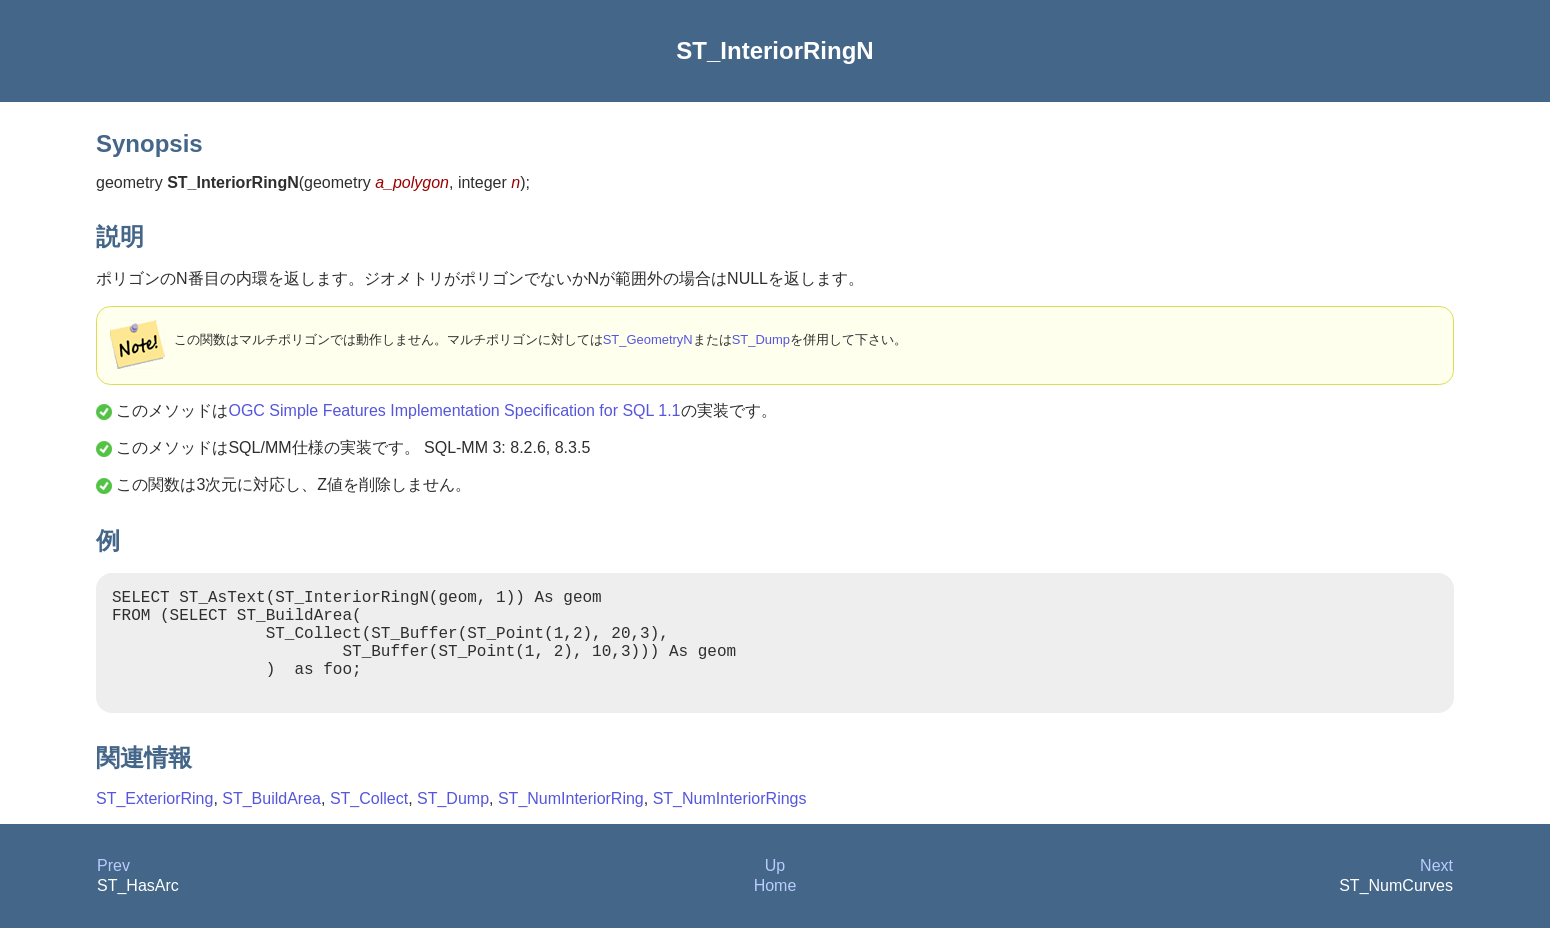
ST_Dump (761, 339)
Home (775, 909)
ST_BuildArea (271, 822)
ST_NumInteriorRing (571, 822)
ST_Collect (369, 822)
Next (1436, 889)
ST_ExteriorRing (154, 822)
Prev (113, 889)
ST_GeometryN (648, 339)
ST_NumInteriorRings (730, 822)
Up (775, 889)
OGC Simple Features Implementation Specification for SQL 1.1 (454, 410)
